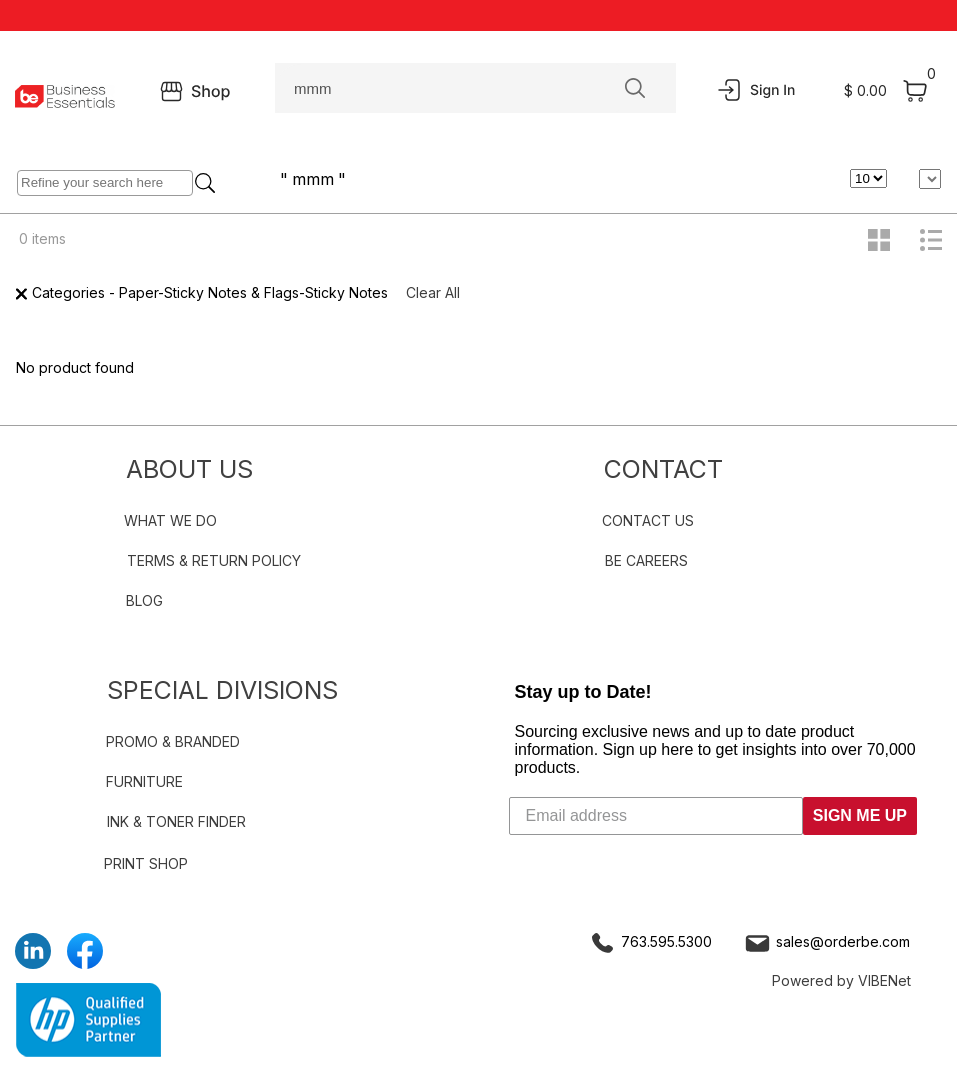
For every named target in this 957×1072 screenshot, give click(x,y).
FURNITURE (144, 781)
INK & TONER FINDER (176, 821)
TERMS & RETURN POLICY (214, 560)
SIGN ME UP (860, 815)
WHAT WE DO (170, 520)
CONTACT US (648, 520)
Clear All (433, 292)
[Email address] (656, 816)
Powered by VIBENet (841, 980)
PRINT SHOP (146, 863)
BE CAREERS (646, 560)
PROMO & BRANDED (173, 741)
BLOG (144, 600)
